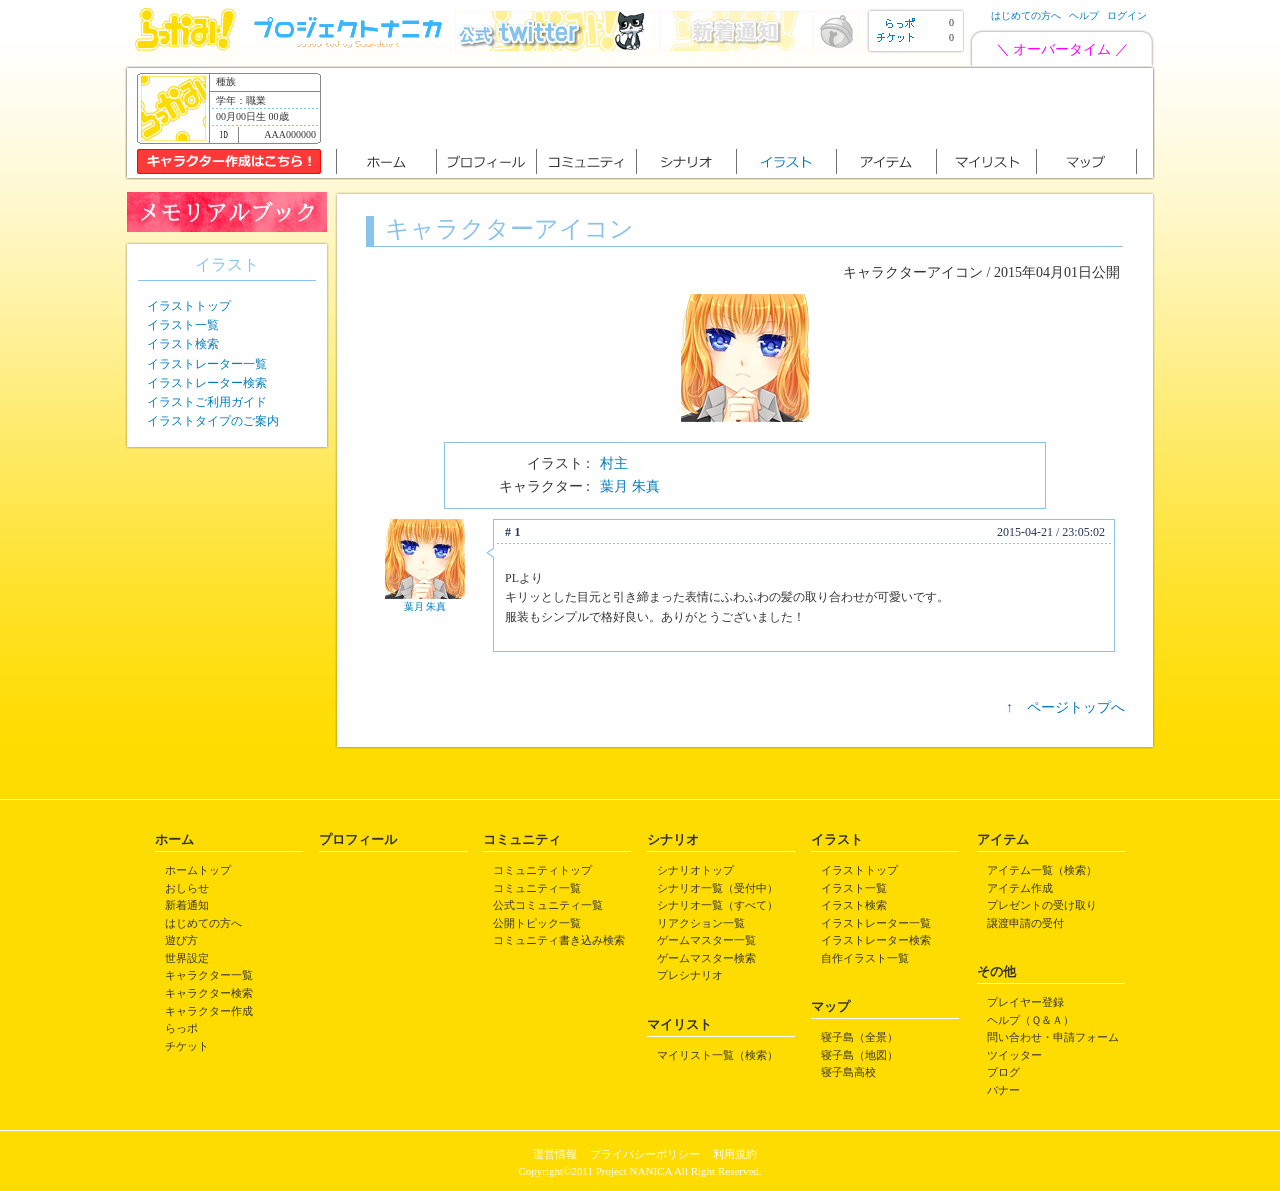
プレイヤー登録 (1025, 1002)
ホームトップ (198, 870)
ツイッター (1014, 1055)
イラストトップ (189, 306)
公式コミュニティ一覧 (548, 905)
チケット (187, 1046)
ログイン (1127, 15)
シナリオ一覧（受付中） (717, 888)
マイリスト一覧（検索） (717, 1055)
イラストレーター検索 (207, 383)
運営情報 (555, 1154)
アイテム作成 (1020, 888)
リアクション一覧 (701, 923)
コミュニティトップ (542, 870)
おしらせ (187, 888)
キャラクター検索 (209, 993)
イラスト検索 (183, 344)
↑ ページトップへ (1065, 707)
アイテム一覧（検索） (1042, 870)
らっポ (181, 1028)
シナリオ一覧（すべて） (717, 905)
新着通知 (187, 905)
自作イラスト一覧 (865, 958)
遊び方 (181, 940)
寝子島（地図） (859, 1055)
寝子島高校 (848, 1072)
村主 (614, 463)
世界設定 (187, 958)
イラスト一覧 (183, 325)
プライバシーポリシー (645, 1154)
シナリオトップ (695, 870)
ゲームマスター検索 (706, 958)
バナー (1003, 1090)
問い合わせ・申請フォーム (1053, 1037)
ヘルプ (1084, 15)
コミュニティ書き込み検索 (559, 940)
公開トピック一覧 (537, 923)
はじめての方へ (1026, 15)
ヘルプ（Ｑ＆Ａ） (1030, 1020)
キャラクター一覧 (209, 975)
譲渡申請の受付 (1025, 923)
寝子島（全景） (859, 1037)
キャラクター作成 (209, 1011)
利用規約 (735, 1154)
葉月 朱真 (630, 486)
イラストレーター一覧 (207, 364)
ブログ (1003, 1072)
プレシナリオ (690, 975)
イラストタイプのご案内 (213, 421)
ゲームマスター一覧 (706, 940)
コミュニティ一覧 (537, 888)
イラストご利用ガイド (207, 402)
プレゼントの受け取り (1042, 905)
